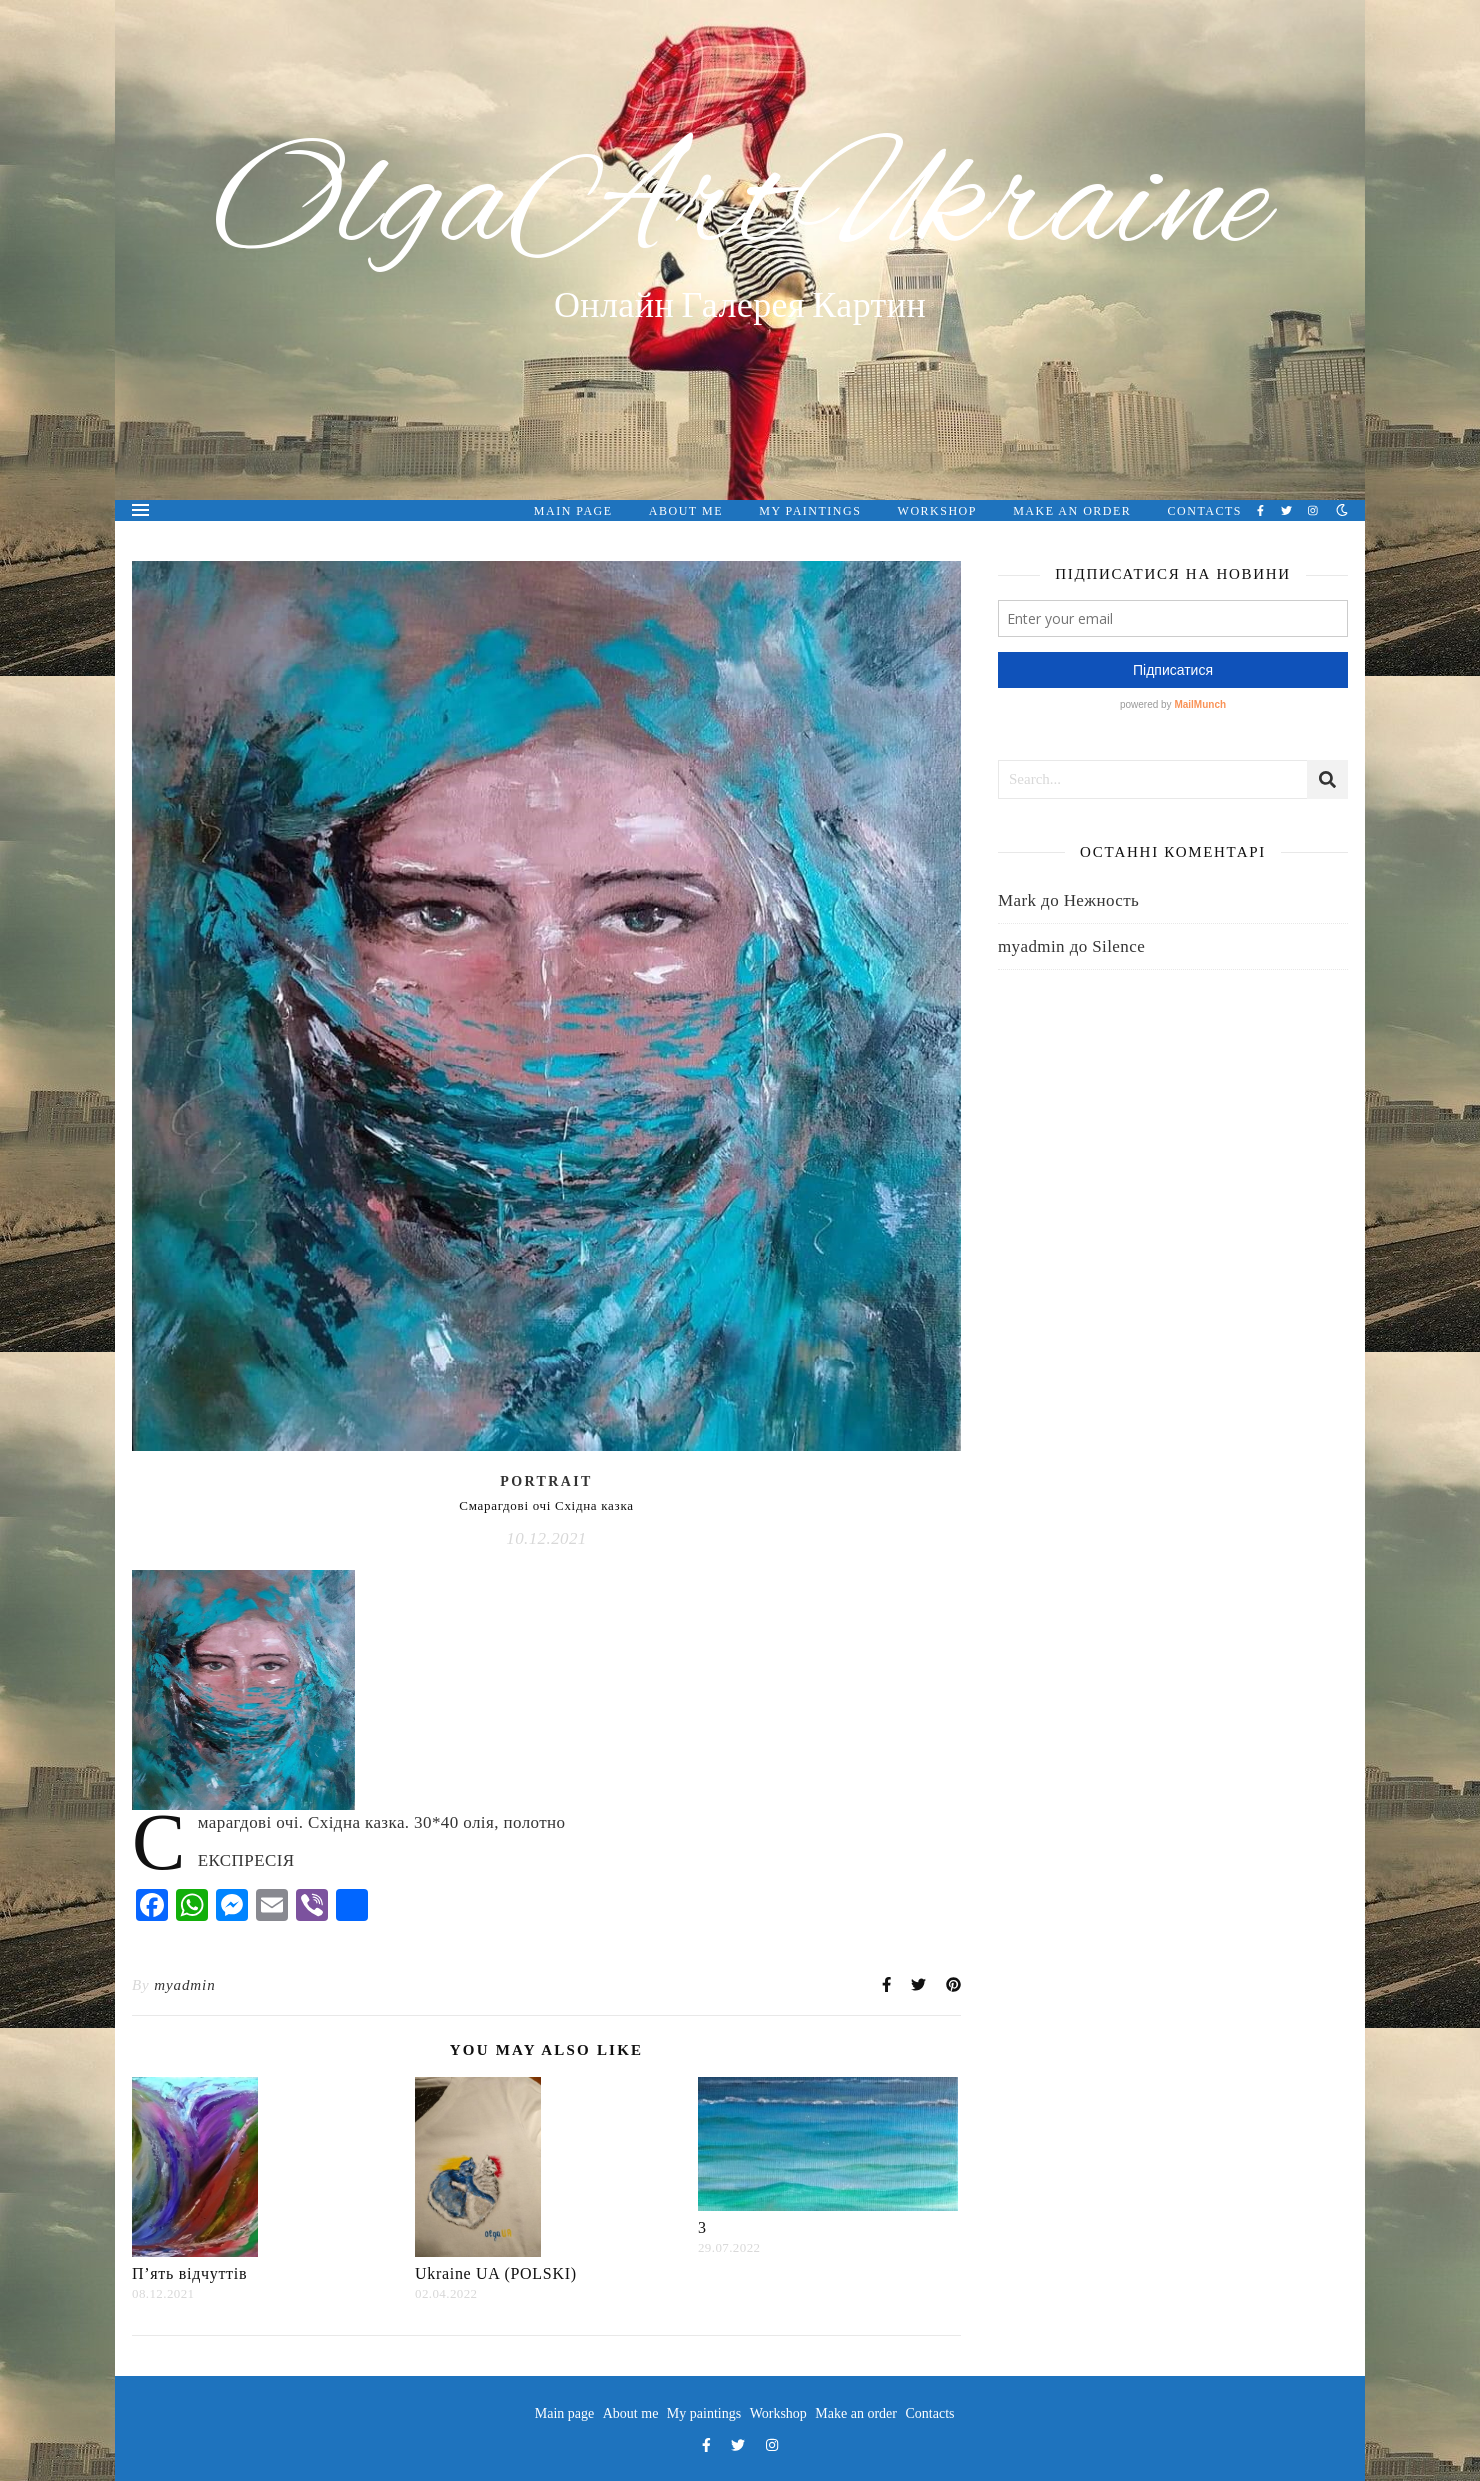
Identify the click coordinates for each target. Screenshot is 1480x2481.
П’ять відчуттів (189, 2273)
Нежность (1102, 900)
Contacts (1205, 511)
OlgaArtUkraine (740, 207)
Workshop (937, 511)
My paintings (810, 511)
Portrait (546, 1481)
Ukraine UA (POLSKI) (496, 2273)
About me (686, 511)
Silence (1118, 946)
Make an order (1072, 511)
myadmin (184, 1985)
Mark (1017, 900)
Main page (573, 511)
